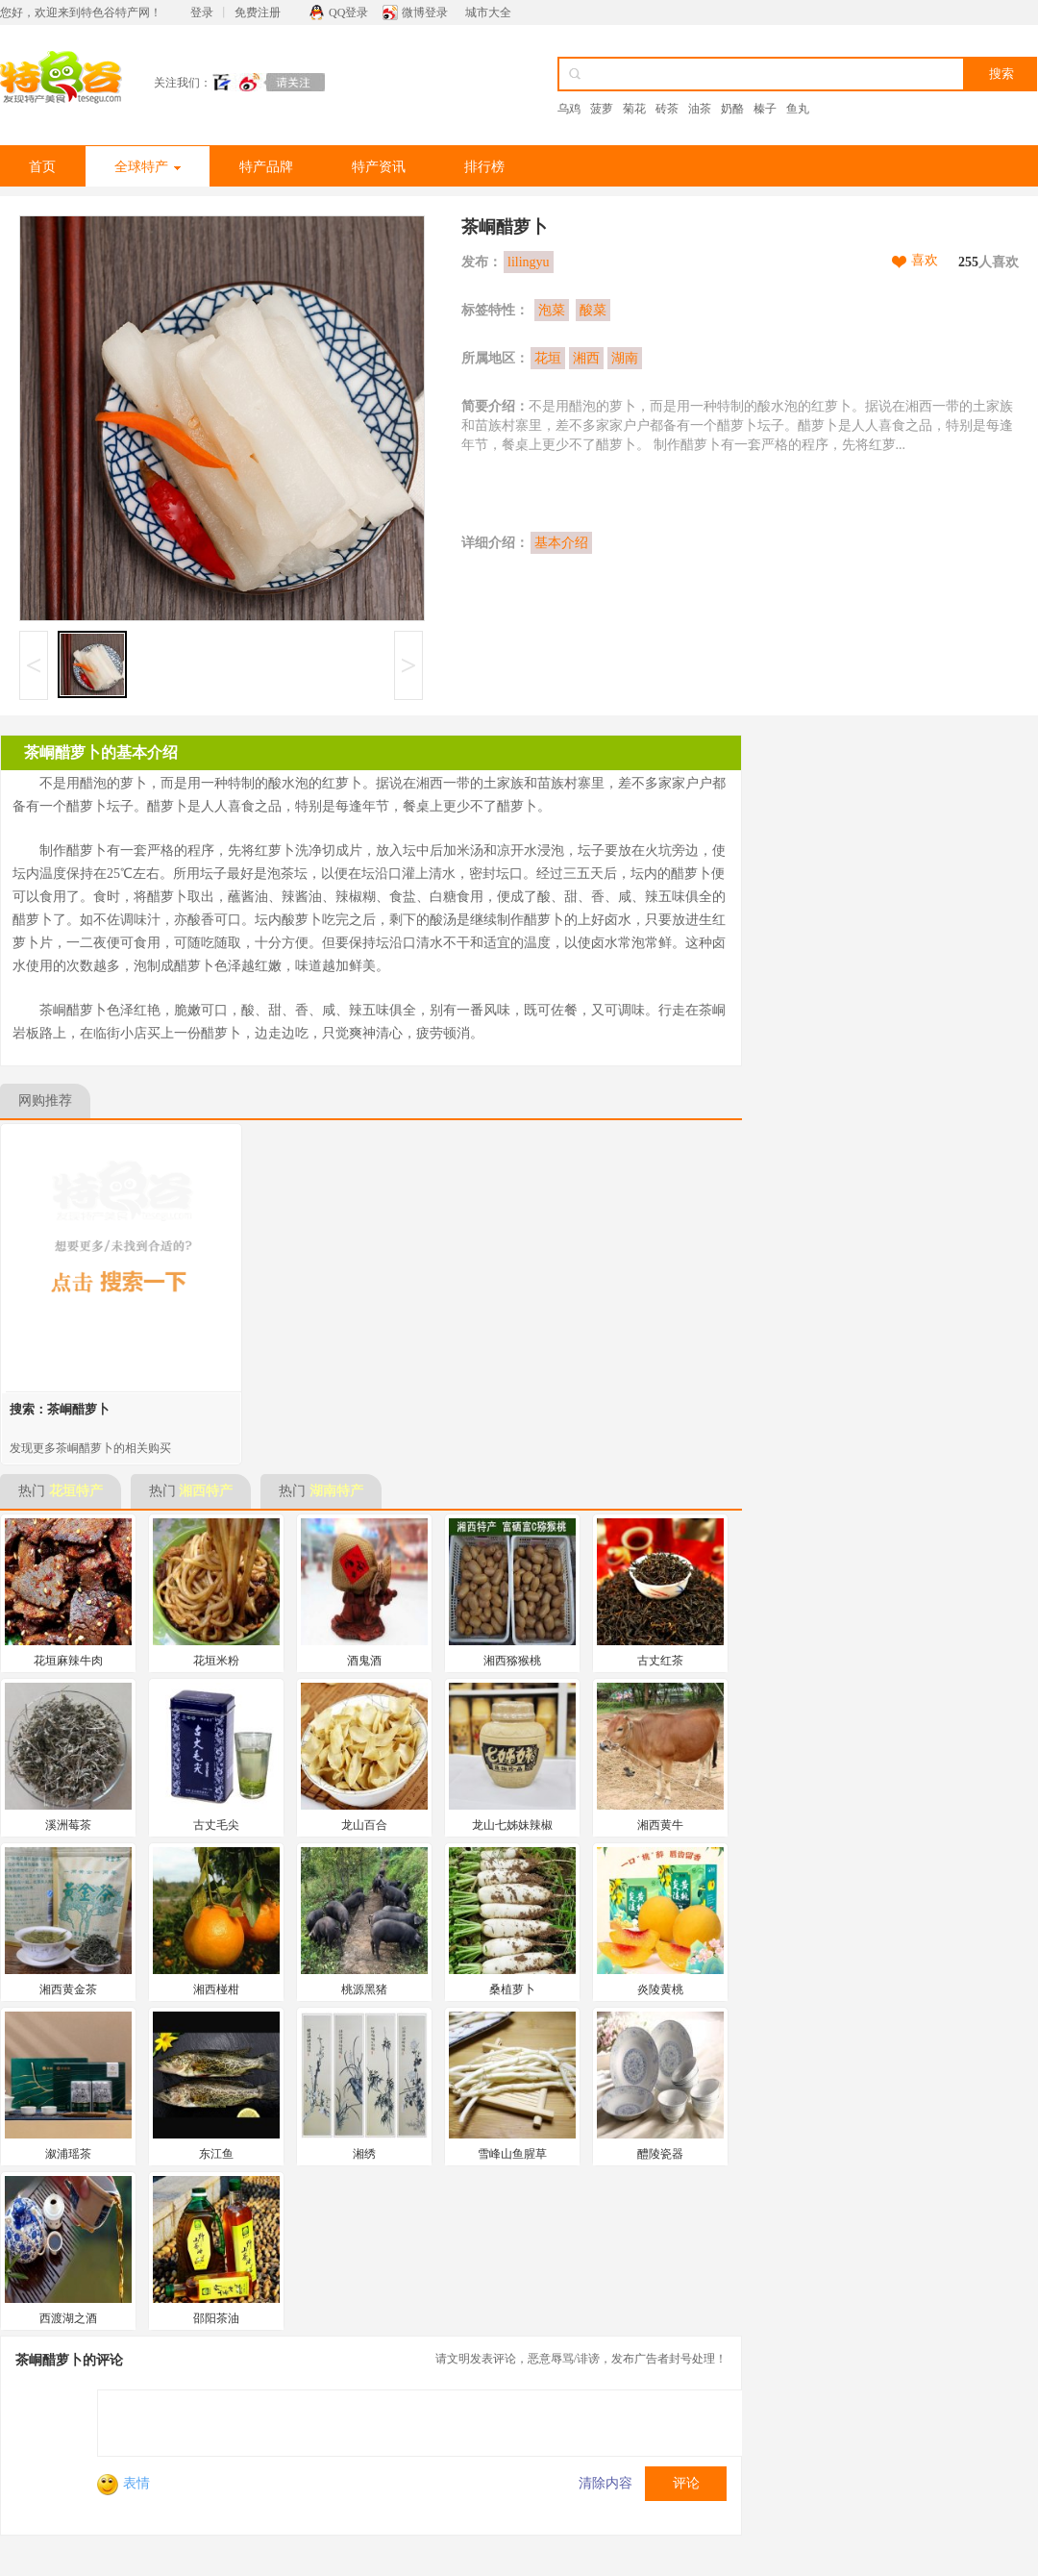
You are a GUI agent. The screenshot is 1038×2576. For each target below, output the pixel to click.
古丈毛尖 (216, 1825)
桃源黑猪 (364, 1989)
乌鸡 (569, 108)
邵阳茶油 (216, 2318)
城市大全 (488, 12)
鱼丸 (797, 108)
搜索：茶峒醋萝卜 (60, 1409)
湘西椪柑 (216, 1989)
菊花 (634, 108)
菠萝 (601, 108)
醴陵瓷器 (660, 2154)
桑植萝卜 (512, 1989)
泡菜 (551, 310)
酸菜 (593, 310)
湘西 (586, 358)
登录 (201, 12)
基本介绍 (561, 543)
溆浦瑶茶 (68, 2154)
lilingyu (528, 262)
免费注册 (258, 12)
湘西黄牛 (660, 1825)
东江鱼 (216, 2154)
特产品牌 (266, 167)
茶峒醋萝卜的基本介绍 (101, 752)
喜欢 (924, 260)
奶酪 (732, 108)
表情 (123, 2483)
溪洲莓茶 (68, 1825)
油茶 (699, 108)
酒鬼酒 (364, 1660)
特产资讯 (379, 167)
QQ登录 (348, 12)
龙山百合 (364, 1825)
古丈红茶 (660, 1660)
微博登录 (425, 12)
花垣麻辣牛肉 (68, 1660)
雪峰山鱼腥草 (512, 2154)
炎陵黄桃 (660, 1989)
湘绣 (364, 2154)
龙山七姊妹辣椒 (512, 1825)
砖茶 (667, 108)
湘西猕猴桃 (512, 1660)
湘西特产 (206, 1491)
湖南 (624, 358)
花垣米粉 (216, 1660)
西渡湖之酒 (68, 2318)
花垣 (547, 358)
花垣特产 (76, 1491)
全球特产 (147, 167)
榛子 (765, 108)
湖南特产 (336, 1491)
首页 (42, 167)
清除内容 (605, 2483)
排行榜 (484, 167)
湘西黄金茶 (68, 1989)
